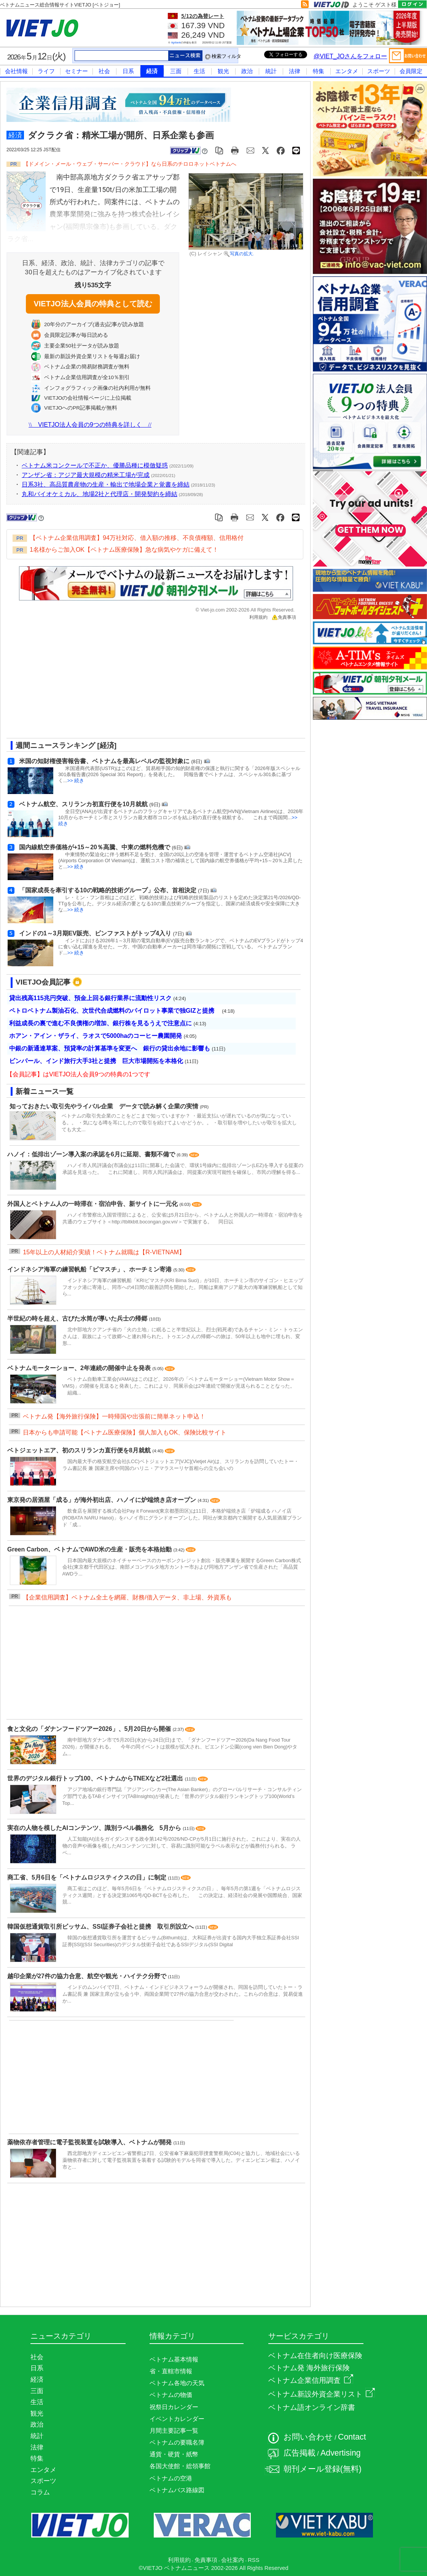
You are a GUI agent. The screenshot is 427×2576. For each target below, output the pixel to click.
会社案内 (232, 2560)
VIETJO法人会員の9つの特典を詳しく (90, 424)
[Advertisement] (128, 682)
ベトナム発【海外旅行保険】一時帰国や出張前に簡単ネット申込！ (114, 1416)
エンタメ (346, 71)
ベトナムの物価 (171, 2395)
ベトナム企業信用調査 (310, 2380)
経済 (152, 71)
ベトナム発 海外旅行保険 (309, 2368)
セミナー (76, 71)
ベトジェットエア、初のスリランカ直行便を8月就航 (79, 1450)
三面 (176, 71)
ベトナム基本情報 (174, 2359)
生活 (199, 71)
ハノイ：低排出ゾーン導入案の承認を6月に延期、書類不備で (92, 1154)
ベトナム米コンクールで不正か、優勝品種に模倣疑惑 (95, 465)
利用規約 (258, 617)
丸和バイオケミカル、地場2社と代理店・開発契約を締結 (99, 494)
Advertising (340, 2453)
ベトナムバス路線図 (177, 2490)
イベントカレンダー (177, 2419)
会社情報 (16, 71)
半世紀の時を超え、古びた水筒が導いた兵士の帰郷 (78, 1318)
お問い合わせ (308, 2437)
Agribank (176, 42)
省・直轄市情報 (171, 2371)
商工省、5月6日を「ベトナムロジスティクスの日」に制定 (87, 1877)
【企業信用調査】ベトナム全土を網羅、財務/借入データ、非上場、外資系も (127, 1597)
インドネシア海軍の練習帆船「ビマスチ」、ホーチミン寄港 (90, 1269)
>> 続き (75, 780)
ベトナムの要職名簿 (177, 2442)
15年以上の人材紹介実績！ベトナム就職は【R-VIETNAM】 (104, 1252)
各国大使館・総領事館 (180, 2466)
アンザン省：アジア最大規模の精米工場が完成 (86, 475)
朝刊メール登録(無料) (323, 2469)
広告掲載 (299, 2453)
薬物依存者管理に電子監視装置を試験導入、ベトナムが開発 (90, 2142)
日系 (128, 71)
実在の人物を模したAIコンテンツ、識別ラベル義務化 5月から (95, 1828)
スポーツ (378, 71)
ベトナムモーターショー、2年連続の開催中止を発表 (79, 1368)
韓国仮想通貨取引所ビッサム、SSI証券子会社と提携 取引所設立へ (101, 1926)
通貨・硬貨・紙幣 (174, 2454)
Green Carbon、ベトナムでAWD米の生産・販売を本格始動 (90, 1549)
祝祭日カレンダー (174, 2407)
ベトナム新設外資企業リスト (321, 2394)
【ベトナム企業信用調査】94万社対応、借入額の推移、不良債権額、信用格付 (137, 538)
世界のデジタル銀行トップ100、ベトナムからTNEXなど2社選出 (96, 1778)
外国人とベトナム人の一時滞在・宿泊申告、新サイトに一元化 (93, 1204)
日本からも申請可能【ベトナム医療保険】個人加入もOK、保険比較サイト (124, 1432)
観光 (223, 71)
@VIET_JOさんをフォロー (350, 56)
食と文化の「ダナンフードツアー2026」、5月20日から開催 (90, 1729)
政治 (247, 71)
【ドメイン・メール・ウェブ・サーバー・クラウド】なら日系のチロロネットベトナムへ (129, 164)
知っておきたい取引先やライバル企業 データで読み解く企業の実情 (104, 1106)
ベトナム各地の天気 (177, 2383)
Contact (352, 2437)
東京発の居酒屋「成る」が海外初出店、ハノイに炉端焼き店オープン (102, 1500)
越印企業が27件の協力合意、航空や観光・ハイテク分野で (87, 1976)
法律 (294, 71)
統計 (271, 71)
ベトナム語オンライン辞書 (311, 2407)
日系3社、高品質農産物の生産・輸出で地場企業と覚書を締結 (106, 484)
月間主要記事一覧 (174, 2430)
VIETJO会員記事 (43, 982)
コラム (40, 2492)
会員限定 (411, 71)
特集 (318, 71)
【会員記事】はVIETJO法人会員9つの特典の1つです (78, 1074)
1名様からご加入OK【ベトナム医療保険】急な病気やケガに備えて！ (124, 549)
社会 (104, 71)
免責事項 (284, 617)
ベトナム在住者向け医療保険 (315, 2356)
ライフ (46, 71)
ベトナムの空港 (171, 2478)
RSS (253, 2560)
